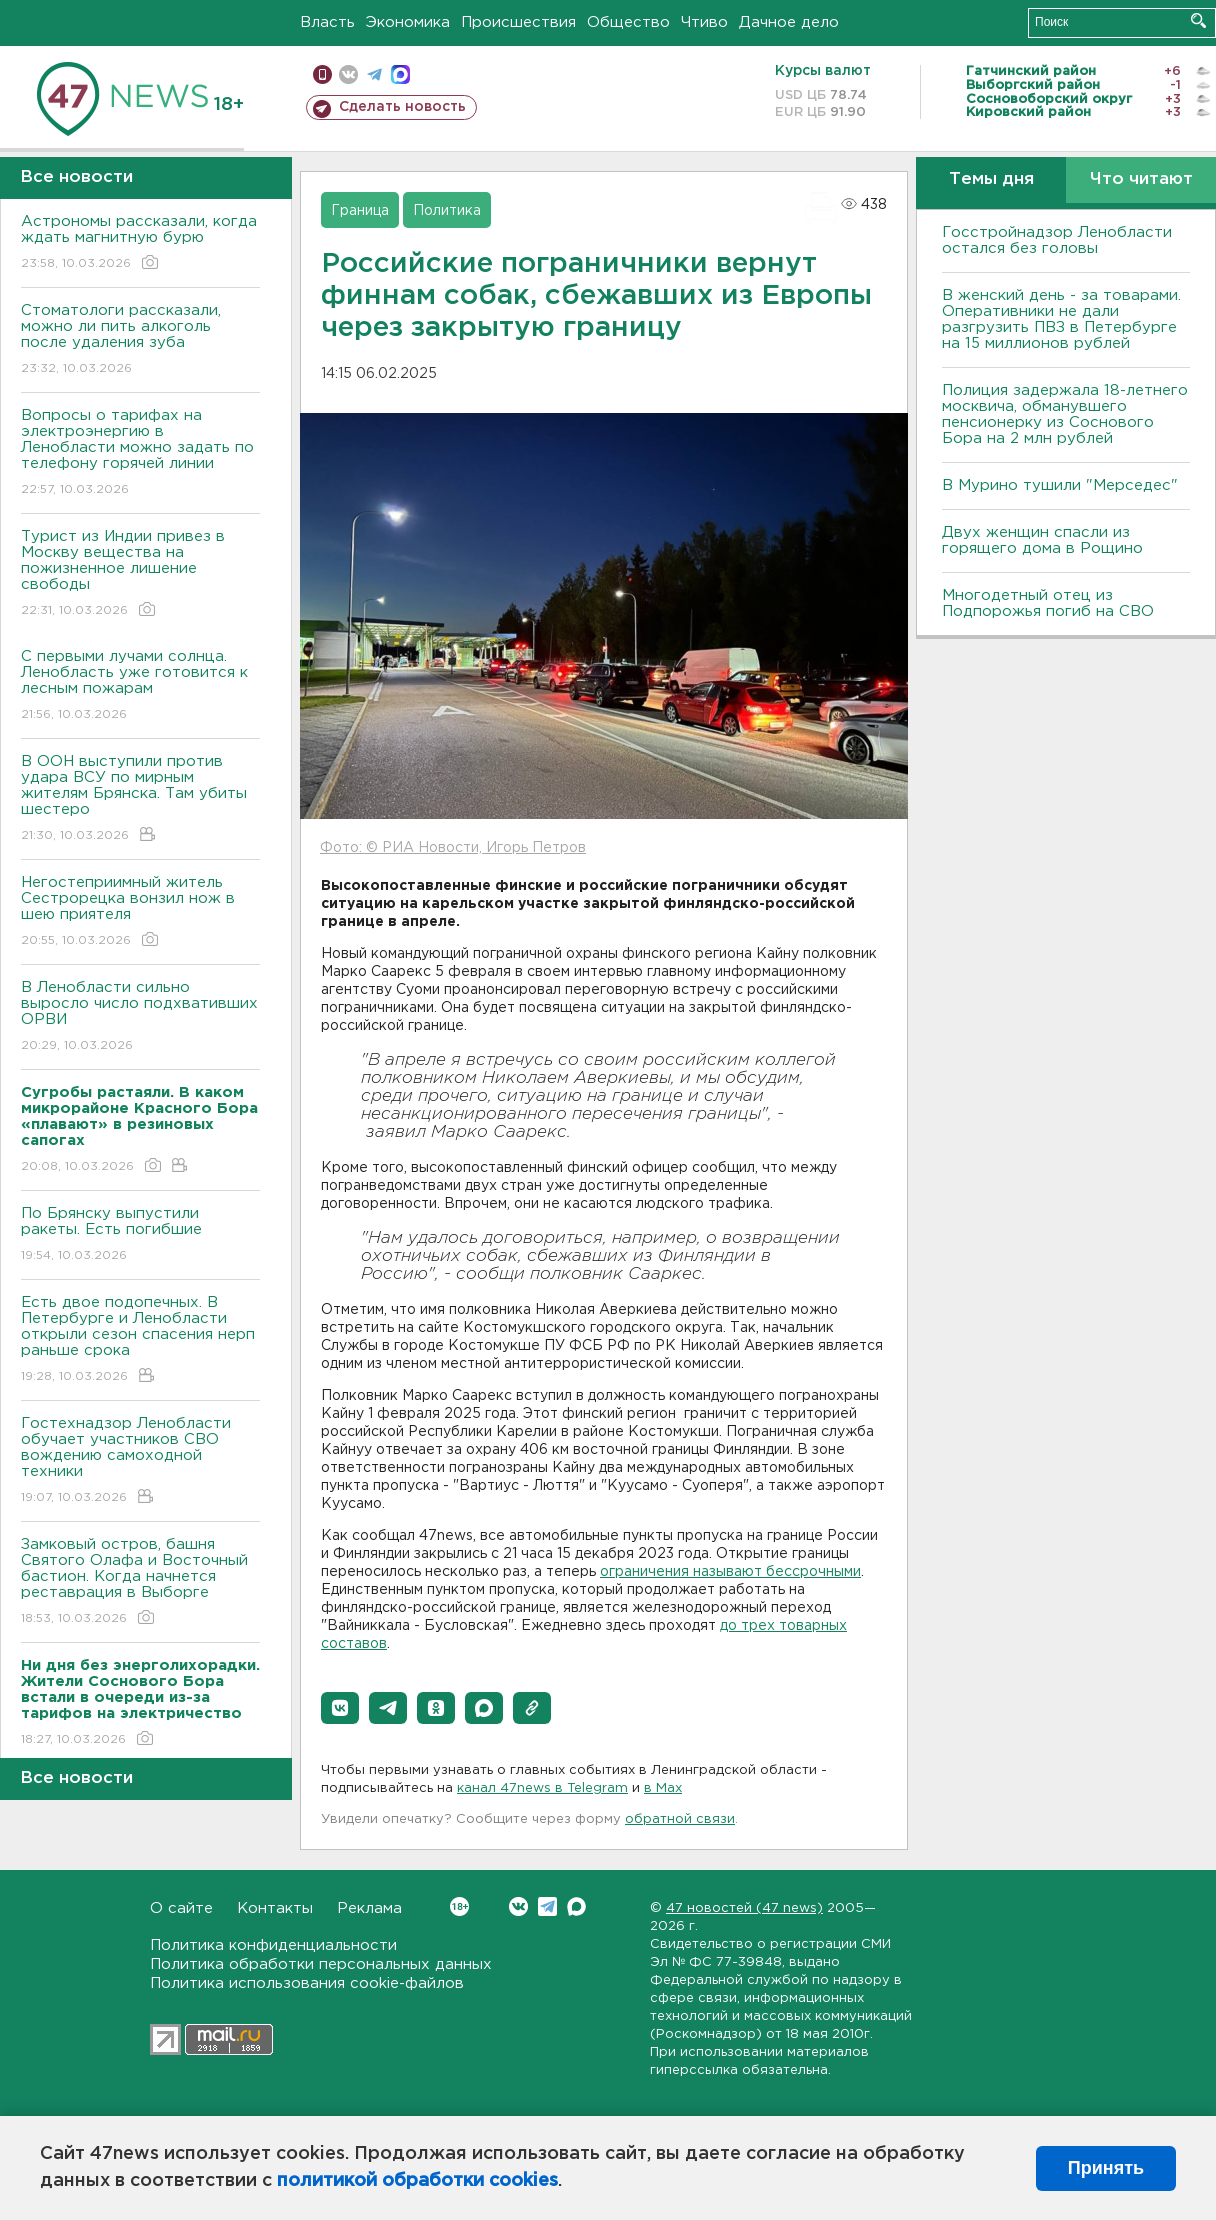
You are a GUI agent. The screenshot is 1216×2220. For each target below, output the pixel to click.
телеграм (374, 74)
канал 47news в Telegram (542, 1788)
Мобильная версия (322, 74)
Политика (447, 211)
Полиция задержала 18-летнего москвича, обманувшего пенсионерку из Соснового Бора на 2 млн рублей (1065, 414)
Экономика (408, 22)
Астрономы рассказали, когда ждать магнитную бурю (140, 243)
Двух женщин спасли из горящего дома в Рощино (1042, 540)
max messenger (400, 74)
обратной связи (680, 1819)
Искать (1198, 20)
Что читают (1141, 179)
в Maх (663, 1788)
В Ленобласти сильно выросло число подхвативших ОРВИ (140, 1017)
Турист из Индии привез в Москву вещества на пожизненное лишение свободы (140, 574)
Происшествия (518, 22)
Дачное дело (789, 22)
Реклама (369, 1908)
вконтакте (348, 74)
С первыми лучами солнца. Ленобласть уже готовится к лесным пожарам (140, 686)
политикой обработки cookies (417, 2181)
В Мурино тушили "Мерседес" (1060, 485)
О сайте (181, 1908)
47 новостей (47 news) (744, 1908)
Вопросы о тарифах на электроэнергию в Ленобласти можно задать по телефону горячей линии (140, 453)
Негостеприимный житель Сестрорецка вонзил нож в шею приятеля (140, 912)
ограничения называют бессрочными (730, 1572)
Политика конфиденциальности (273, 1945)
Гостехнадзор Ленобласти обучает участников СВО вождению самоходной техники (140, 1461)
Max (576, 1906)
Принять (1106, 2168)
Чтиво (704, 22)
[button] (340, 1708)
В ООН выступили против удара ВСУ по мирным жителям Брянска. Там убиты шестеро (140, 799)
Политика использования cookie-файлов (307, 1983)
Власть (327, 22)
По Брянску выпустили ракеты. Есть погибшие (140, 1235)
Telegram (547, 1906)
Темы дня (991, 179)
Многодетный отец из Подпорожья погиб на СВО (1048, 603)
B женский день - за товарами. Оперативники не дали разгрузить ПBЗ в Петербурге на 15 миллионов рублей (1061, 319)
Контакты (275, 1908)
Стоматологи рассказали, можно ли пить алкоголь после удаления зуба (140, 340)
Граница (360, 211)
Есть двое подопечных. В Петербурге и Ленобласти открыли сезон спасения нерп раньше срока (140, 1340)
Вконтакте (459, 1906)
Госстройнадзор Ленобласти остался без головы (1057, 240)
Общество (628, 22)
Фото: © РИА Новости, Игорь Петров (453, 848)
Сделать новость (402, 107)
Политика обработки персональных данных (321, 1964)
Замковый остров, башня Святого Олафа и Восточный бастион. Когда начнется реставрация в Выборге (140, 1582)
